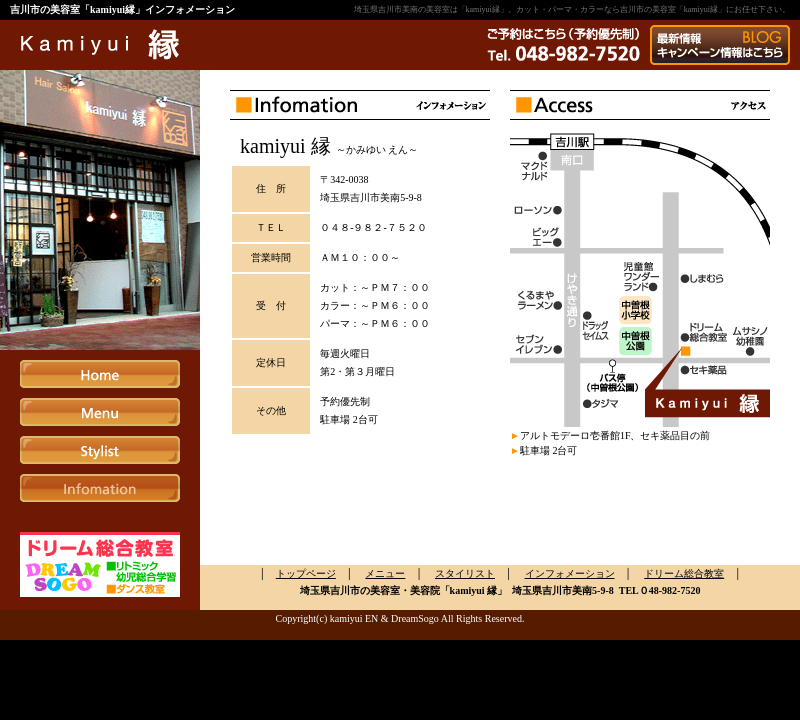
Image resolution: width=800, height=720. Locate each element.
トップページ (306, 573)
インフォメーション (570, 573)
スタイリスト (465, 573)
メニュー (385, 573)
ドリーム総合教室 (684, 573)
